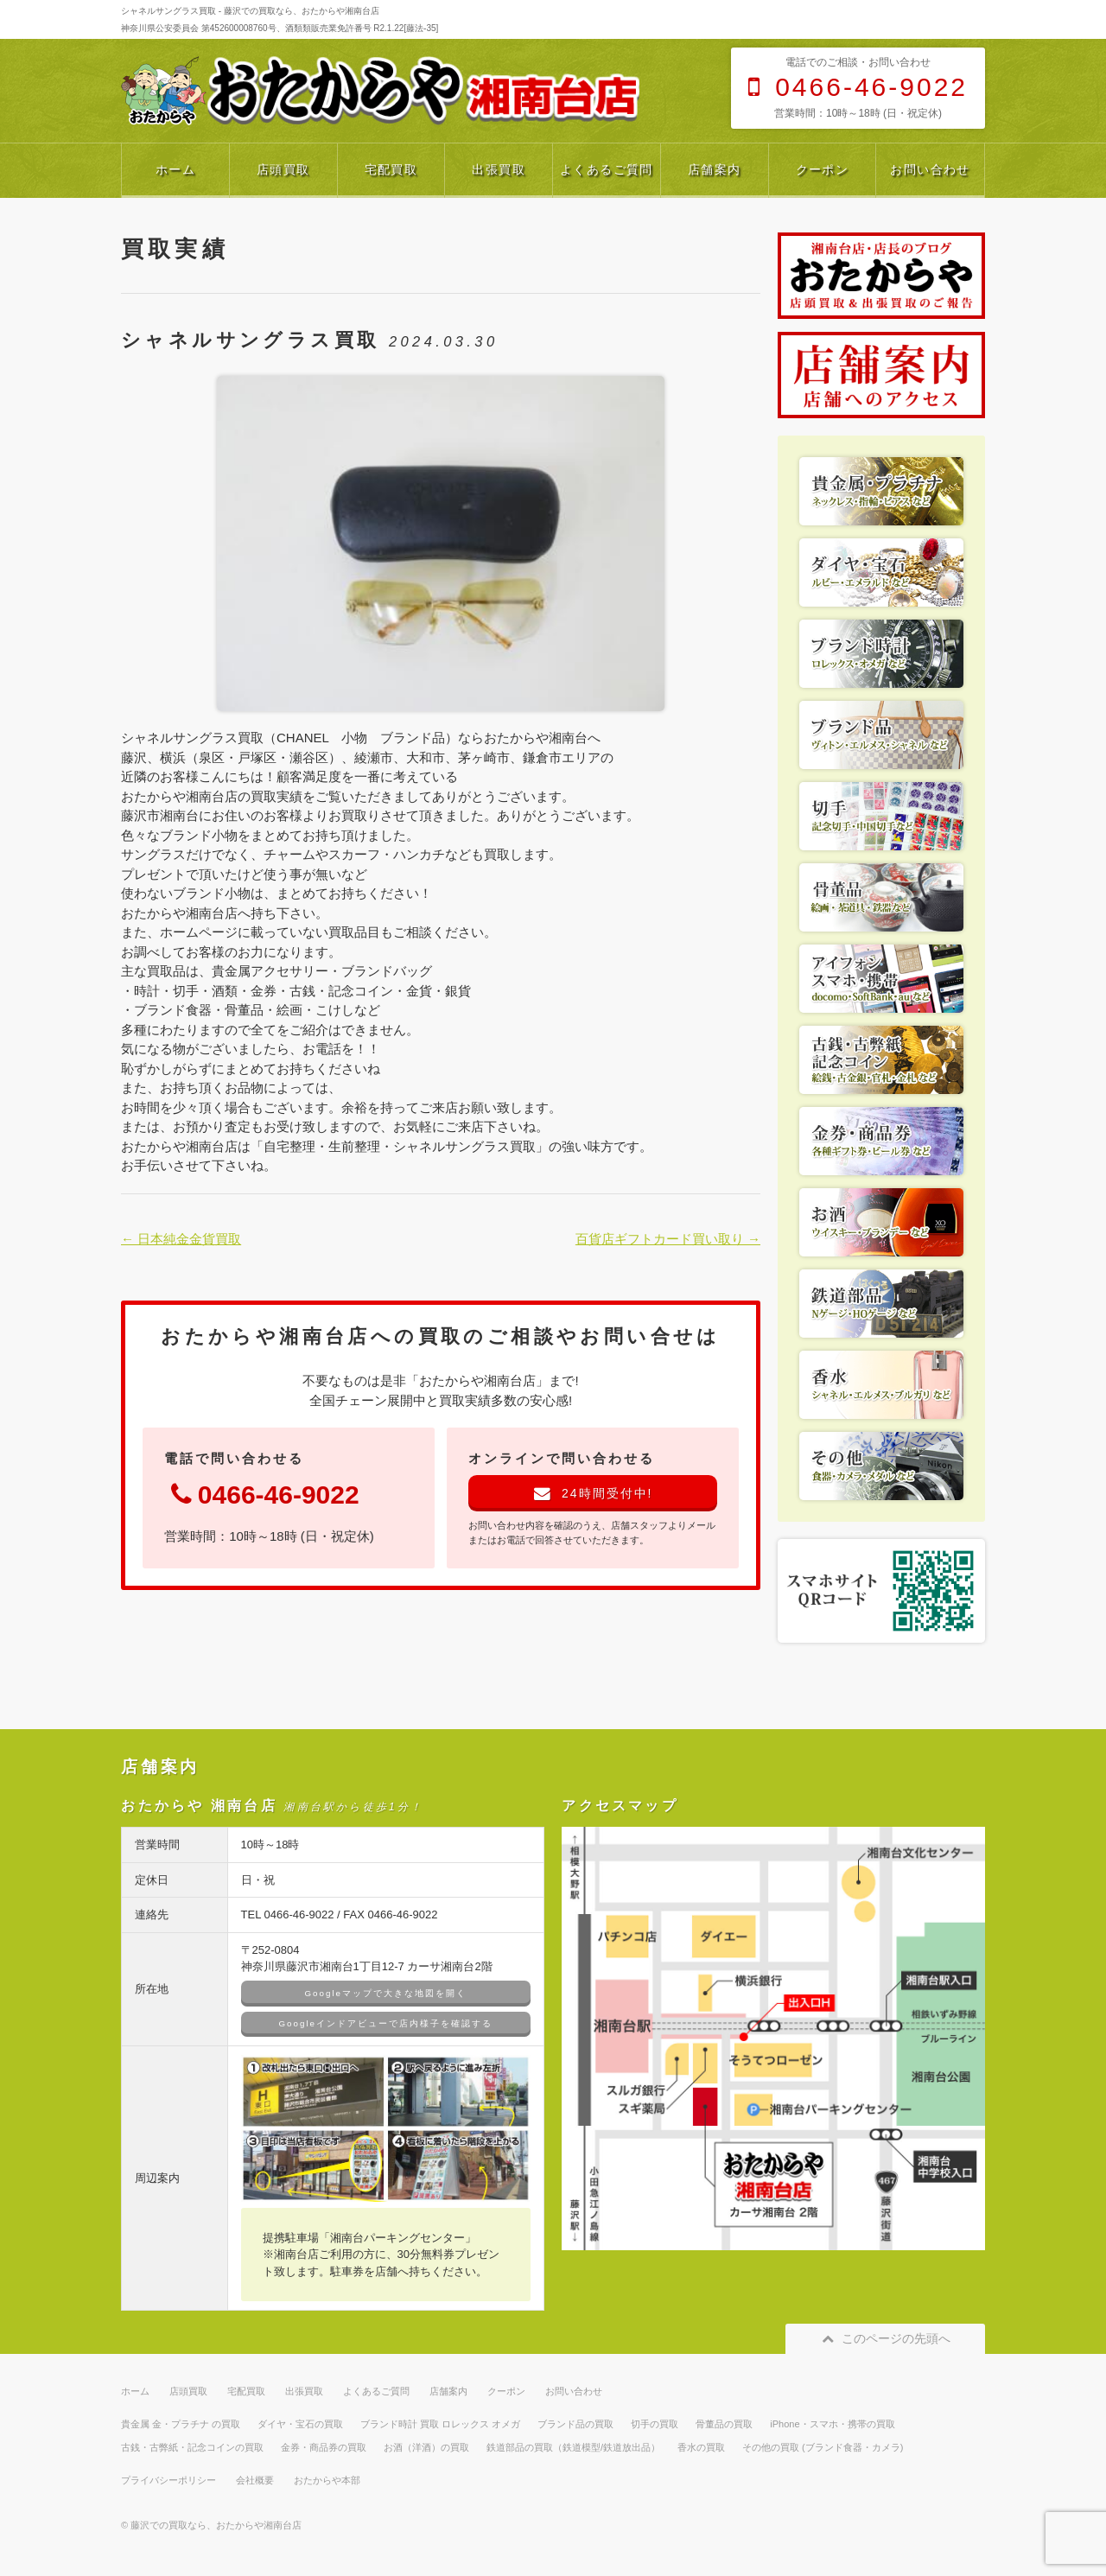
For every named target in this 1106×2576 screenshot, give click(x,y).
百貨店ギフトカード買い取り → (667, 1238)
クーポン (822, 169)
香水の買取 (701, 2447)
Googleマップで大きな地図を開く (386, 1993)
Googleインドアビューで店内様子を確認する (386, 2023)
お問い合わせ (929, 169)
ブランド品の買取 (575, 2424)
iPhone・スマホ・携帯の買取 (832, 2424)
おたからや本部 (327, 2480)
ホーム (175, 169)
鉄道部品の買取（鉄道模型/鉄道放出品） (573, 2447)
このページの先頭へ (885, 2338)
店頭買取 (283, 169)
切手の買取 (654, 2424)
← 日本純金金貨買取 (181, 1238)
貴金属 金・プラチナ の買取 (180, 2424)
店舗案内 (714, 169)
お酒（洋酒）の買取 (426, 2447)
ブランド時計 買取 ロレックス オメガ (440, 2424)
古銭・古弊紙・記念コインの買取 (192, 2447)
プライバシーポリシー (168, 2480)
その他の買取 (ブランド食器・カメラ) (822, 2447)
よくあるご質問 (606, 169)
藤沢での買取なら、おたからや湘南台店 (216, 2525)
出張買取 (498, 169)
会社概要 (255, 2480)
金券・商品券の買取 (323, 2447)
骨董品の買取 (724, 2424)
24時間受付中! (593, 1493)
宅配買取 (391, 169)
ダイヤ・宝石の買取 (300, 2424)
